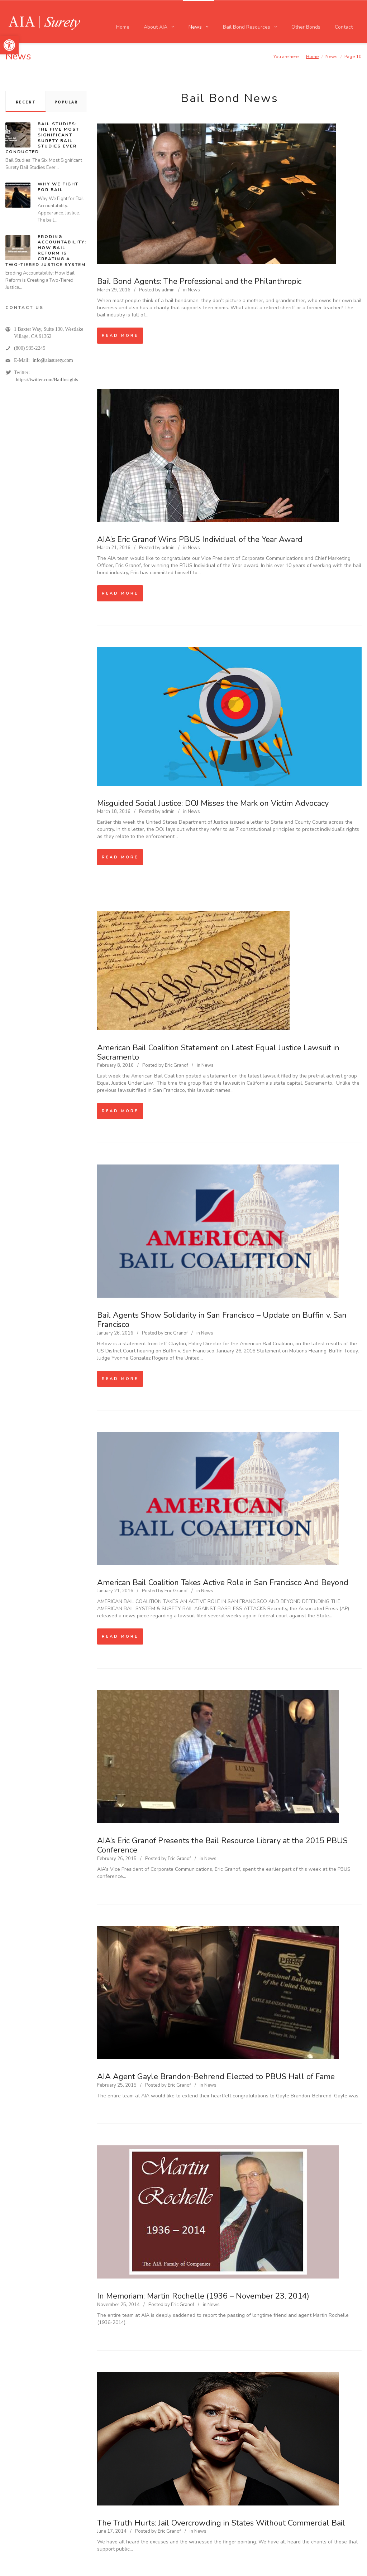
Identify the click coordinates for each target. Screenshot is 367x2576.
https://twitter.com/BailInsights (47, 379)
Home (312, 56)
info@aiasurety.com (53, 360)
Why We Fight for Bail (58, 187)
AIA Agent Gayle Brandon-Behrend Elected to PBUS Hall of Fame (216, 2076)
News (194, 290)
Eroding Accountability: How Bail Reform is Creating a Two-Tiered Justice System (45, 250)
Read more (120, 335)
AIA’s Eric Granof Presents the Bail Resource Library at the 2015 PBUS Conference (222, 1845)
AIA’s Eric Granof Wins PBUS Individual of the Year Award (199, 539)
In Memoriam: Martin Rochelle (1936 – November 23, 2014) (203, 2296)
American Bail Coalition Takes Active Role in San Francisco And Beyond (222, 1582)
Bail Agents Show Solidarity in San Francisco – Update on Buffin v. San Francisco (222, 1320)
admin (168, 290)
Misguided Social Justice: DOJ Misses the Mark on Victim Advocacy (213, 803)
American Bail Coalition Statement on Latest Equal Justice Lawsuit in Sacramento (218, 1052)
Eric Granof (176, 1065)
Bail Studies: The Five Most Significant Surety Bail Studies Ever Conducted (42, 138)
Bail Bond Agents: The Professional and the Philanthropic (199, 281)
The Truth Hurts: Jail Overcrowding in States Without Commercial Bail (221, 2523)
